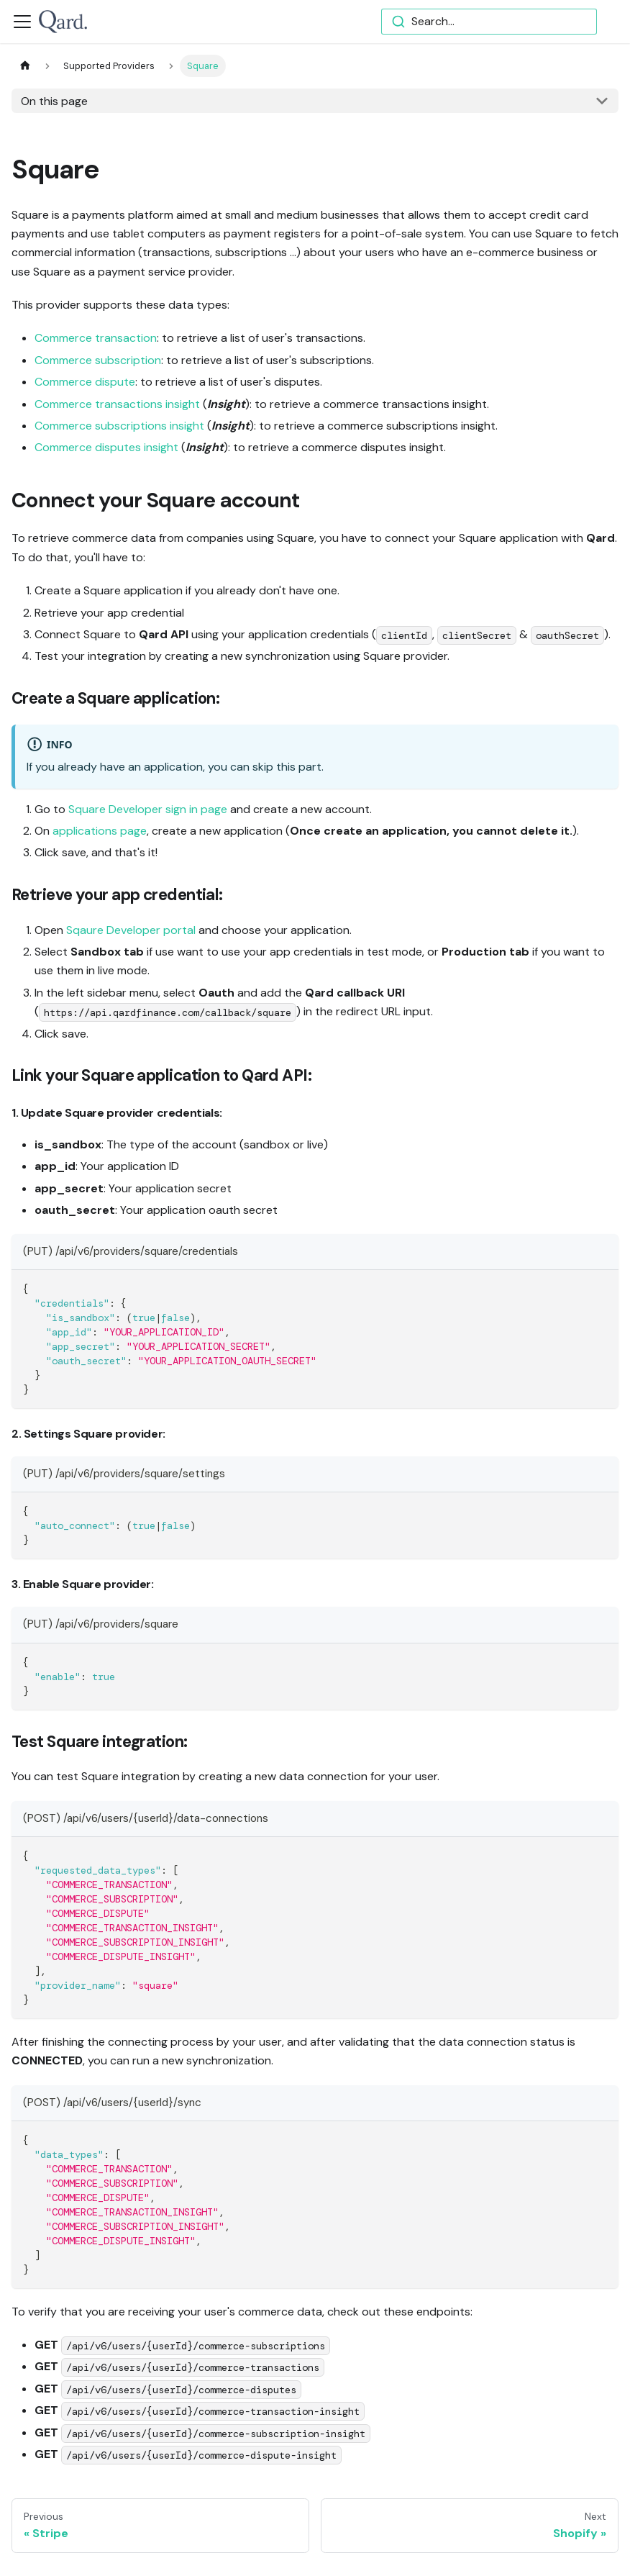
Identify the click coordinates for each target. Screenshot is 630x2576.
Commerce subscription (98, 360)
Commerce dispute (85, 381)
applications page (99, 830)
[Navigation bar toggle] (22, 21)
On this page (54, 101)
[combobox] (489, 22)
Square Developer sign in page (147, 809)
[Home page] (25, 66)
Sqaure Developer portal (131, 930)
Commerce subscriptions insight (119, 425)
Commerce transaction (96, 337)
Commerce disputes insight (106, 447)
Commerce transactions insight (117, 404)
